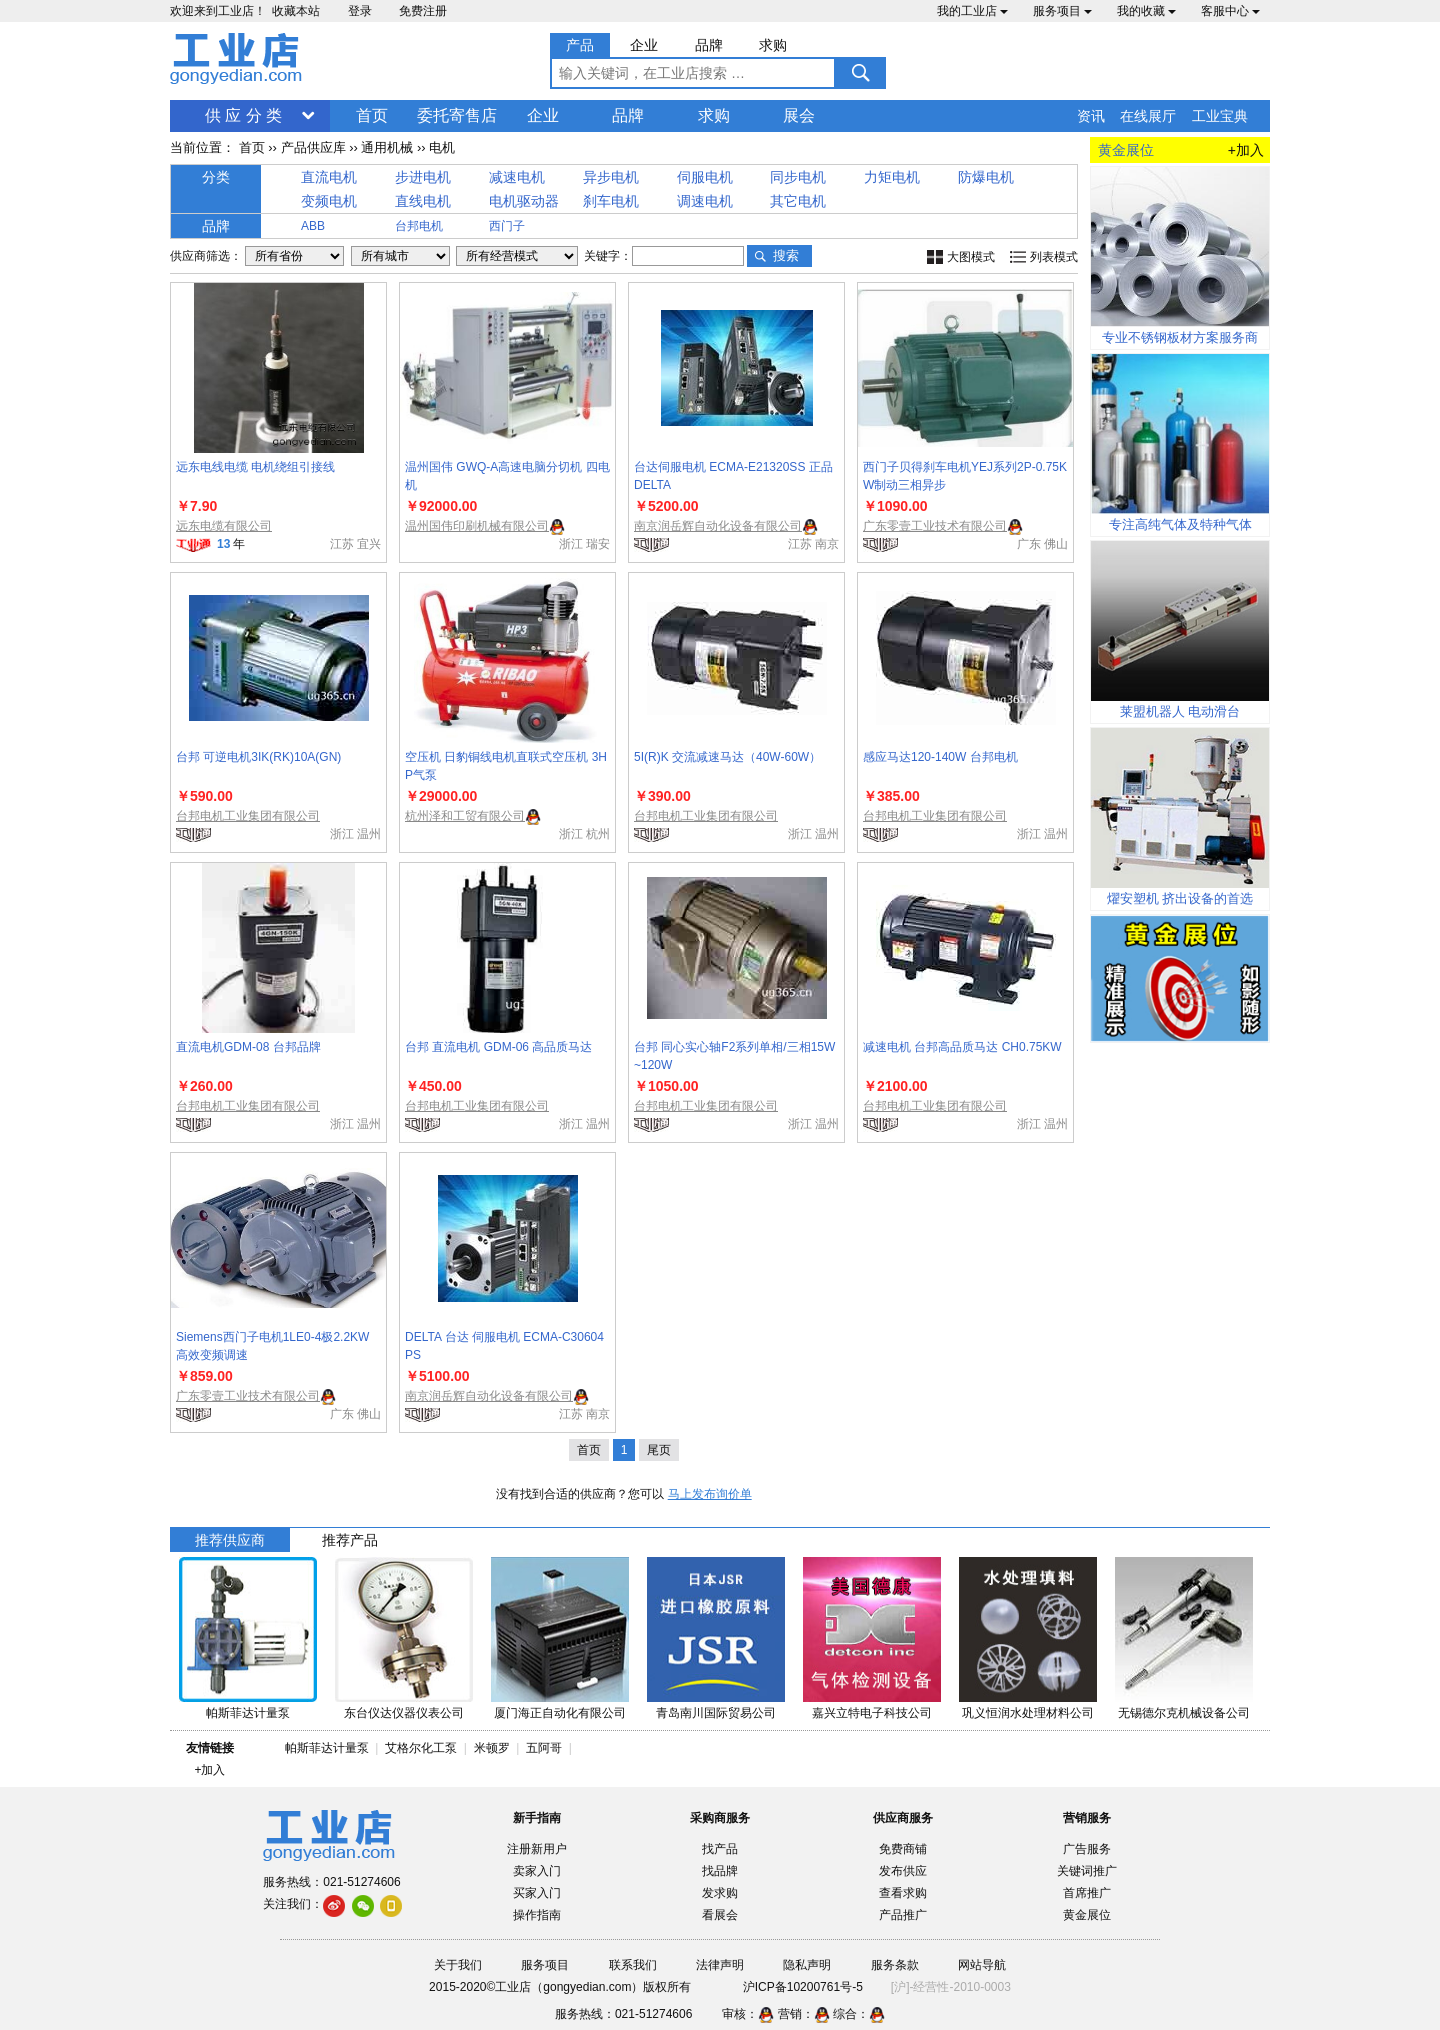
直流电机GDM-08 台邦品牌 (248, 1047)
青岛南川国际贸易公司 (716, 1713)
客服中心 (1230, 11)
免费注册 (423, 11)
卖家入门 (537, 1871)
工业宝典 (1220, 116)
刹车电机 (611, 201)
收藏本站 (296, 11)
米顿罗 (495, 1748)
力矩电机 (892, 177)
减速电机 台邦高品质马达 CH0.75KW (962, 1047)
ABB (313, 226)
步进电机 (423, 177)
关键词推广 (1087, 1871)
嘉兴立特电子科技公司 (872, 1713)
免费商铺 (903, 1849)
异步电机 (611, 177)
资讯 (1091, 116)
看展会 (720, 1915)
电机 (442, 147)
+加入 (1246, 150)
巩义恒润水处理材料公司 (1028, 1713)
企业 (543, 115)
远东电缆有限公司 (224, 526)
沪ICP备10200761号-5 (803, 1987)
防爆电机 (986, 177)
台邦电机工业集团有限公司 (248, 816)
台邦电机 (419, 226)
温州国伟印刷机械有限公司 (477, 526)
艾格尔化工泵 (421, 1748)
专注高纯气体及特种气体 (1180, 524)
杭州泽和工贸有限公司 (465, 816)
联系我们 (633, 1965)
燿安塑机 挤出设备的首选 (1180, 898)
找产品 (720, 1849)
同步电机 (798, 177)
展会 (799, 115)
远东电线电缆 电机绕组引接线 (255, 467)
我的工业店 (972, 11)
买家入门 (537, 1893)
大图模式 (971, 257)
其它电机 (798, 201)
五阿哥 (544, 1748)
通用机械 (387, 147)
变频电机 (329, 201)
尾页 (659, 1450)
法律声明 (720, 1965)
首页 (372, 115)
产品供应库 (313, 147)
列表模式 (1054, 257)
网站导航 (982, 1965)
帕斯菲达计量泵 (248, 1713)
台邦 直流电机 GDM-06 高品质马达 (498, 1047)
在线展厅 (1148, 116)
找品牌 (720, 1871)
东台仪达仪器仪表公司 (404, 1713)
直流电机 (329, 177)
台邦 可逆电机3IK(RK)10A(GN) (258, 757)
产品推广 (903, 1915)
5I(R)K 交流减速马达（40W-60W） (727, 757)
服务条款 (895, 1965)
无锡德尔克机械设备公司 (1184, 1713)
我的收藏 (1146, 11)
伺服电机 (705, 177)
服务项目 (1062, 11)
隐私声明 (807, 1965)
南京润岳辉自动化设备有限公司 (718, 526)
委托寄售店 (457, 115)
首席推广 (1087, 1893)
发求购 (720, 1893)
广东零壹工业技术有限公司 (935, 526)
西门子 (507, 226)
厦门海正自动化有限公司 (560, 1713)
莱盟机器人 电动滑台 (1180, 711)
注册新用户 (537, 1849)
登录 (360, 11)
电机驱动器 (524, 201)
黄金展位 (1087, 1915)
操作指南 (537, 1915)
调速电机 (705, 201)
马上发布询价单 (710, 1494)
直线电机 (423, 201)
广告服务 (1087, 1849)
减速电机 (517, 177)
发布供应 (903, 1871)
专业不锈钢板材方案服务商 (1180, 337)
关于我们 (458, 1965)
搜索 (786, 255)
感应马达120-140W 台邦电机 (940, 757)
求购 (714, 115)
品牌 (628, 115)
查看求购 (903, 1893)
